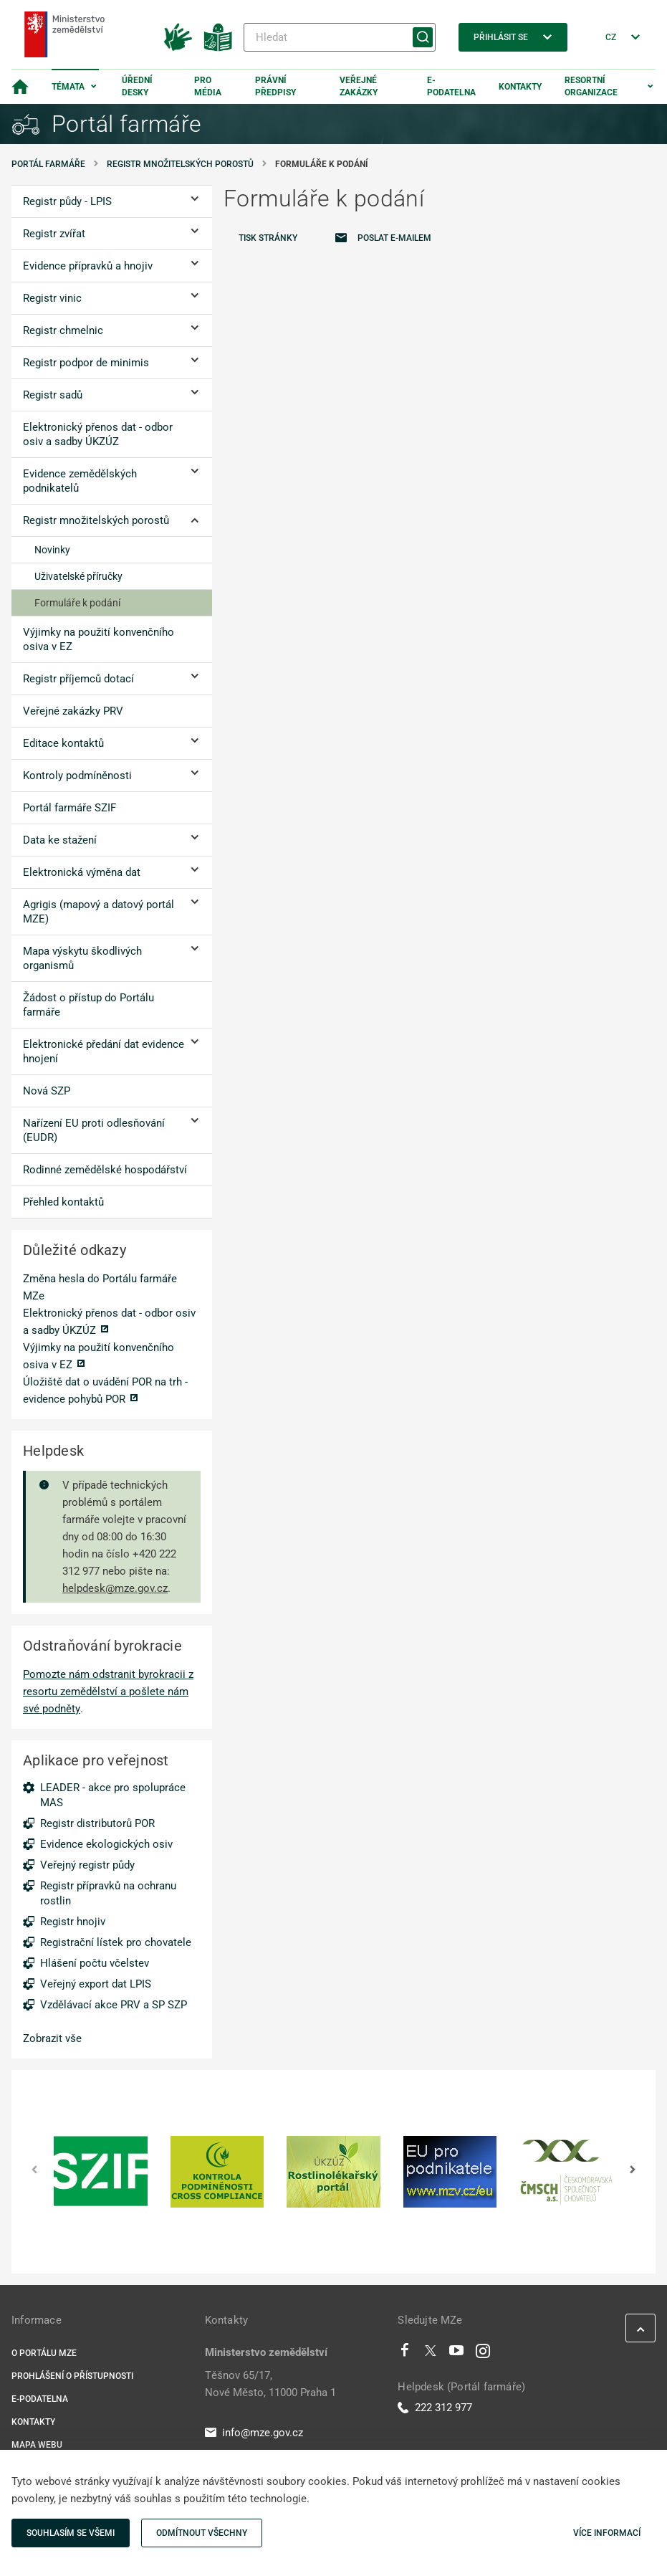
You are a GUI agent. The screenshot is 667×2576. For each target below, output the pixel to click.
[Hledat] (340, 37)
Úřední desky (137, 86)
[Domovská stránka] (20, 87)
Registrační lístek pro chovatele (115, 1942)
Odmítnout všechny (201, 2533)
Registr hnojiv (72, 1921)
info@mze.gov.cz (254, 2432)
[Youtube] (456, 2353)
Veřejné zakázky (359, 86)
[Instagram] (483, 2353)
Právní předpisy (275, 86)
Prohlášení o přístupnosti (72, 2376)
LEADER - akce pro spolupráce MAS (113, 1795)
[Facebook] (405, 2353)
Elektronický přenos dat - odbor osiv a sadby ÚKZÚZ (109, 1322)
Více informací (606, 2533)
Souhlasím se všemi (71, 2533)
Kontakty (520, 87)
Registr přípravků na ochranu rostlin (108, 1893)
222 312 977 (435, 2407)
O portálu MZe (44, 2353)
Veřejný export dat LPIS (95, 1984)
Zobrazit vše (52, 2038)
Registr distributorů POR (97, 1823)
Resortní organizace (591, 86)
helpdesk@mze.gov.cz (115, 1588)
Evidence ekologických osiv (106, 1844)
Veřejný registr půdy (87, 1865)
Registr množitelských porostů (180, 164)
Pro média (207, 86)
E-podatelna (451, 86)
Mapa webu (36, 2445)
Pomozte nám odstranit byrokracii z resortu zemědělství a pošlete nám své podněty (108, 1691)
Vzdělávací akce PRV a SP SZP (113, 2004)
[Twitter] (430, 2353)
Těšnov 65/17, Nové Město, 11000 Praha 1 (270, 2384)
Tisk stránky (268, 238)
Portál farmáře (48, 164)
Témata (68, 87)
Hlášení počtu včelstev (94, 1963)
